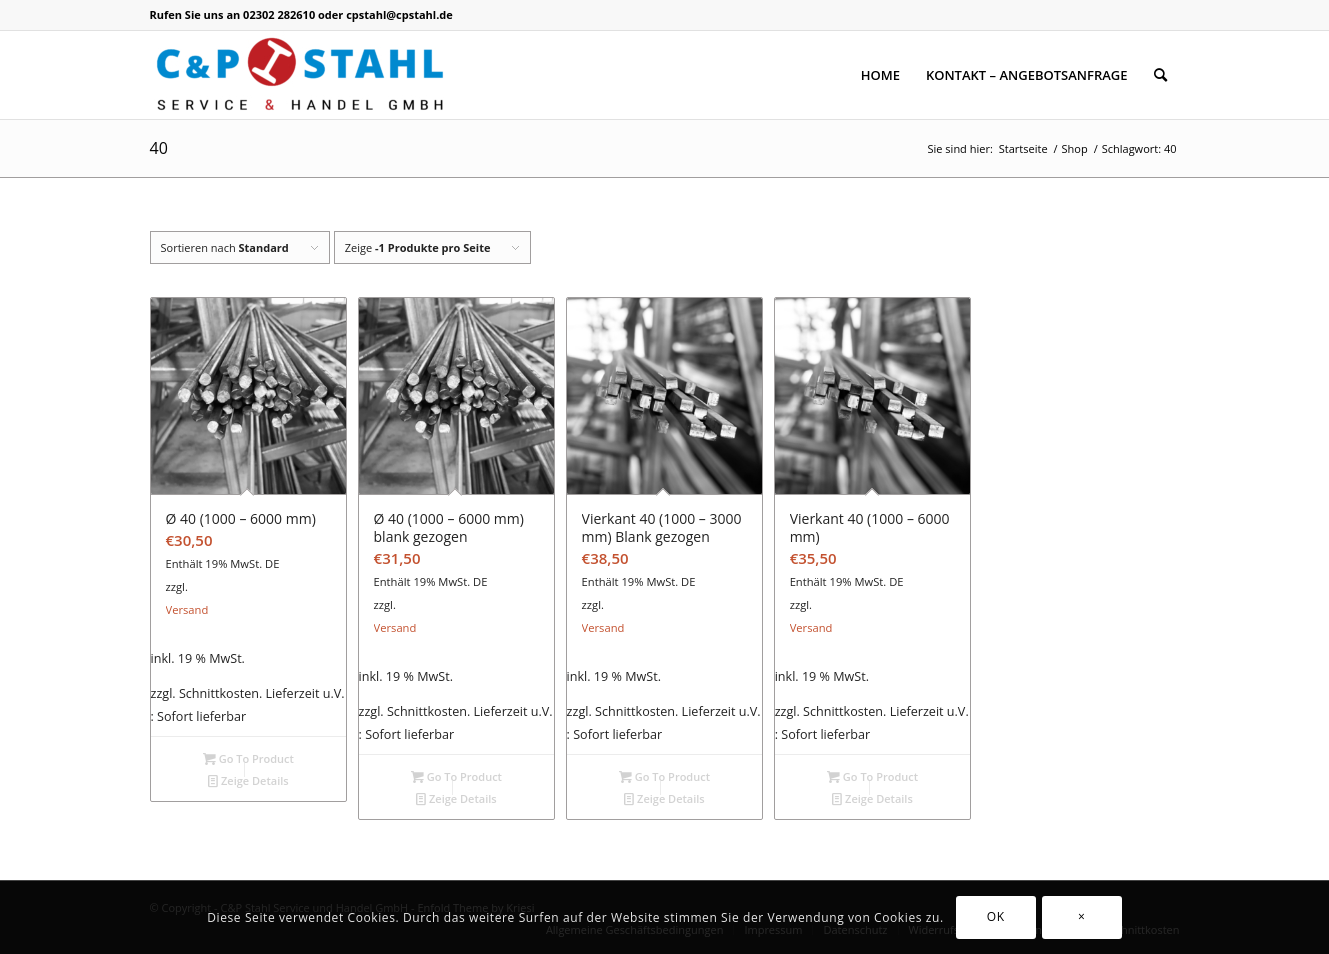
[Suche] (1160, 75)
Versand (187, 609)
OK (996, 916)
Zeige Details (248, 780)
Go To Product (248, 758)
